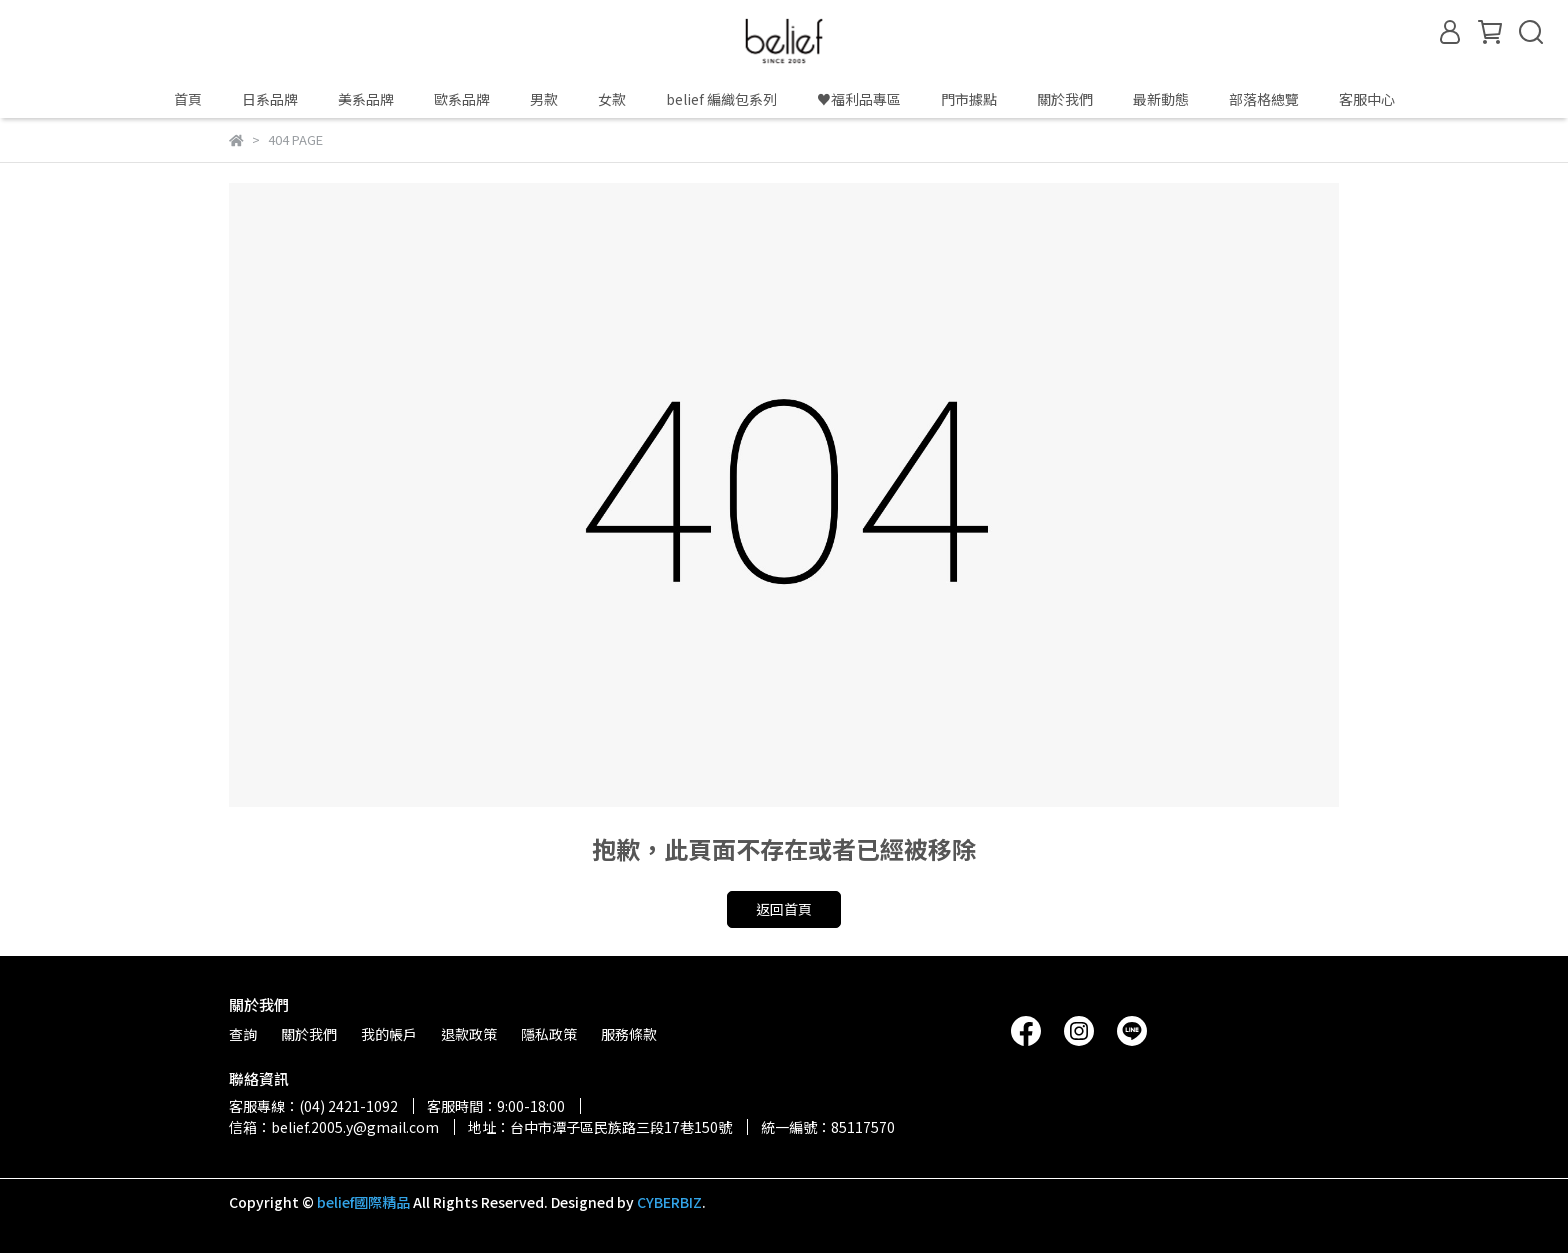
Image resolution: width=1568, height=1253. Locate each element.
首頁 (188, 99)
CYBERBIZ (669, 1202)
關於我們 (1065, 99)
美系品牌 (366, 99)
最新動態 (1161, 99)
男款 (544, 99)
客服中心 (1367, 99)
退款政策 (469, 1034)
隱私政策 (549, 1034)
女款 (612, 99)
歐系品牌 (462, 99)
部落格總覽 (1264, 99)
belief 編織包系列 (721, 99)
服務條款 (629, 1034)
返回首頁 (784, 909)
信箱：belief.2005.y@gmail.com (334, 1127)
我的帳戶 (389, 1034)
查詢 (243, 1034)
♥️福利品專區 (859, 99)
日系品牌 (270, 99)
